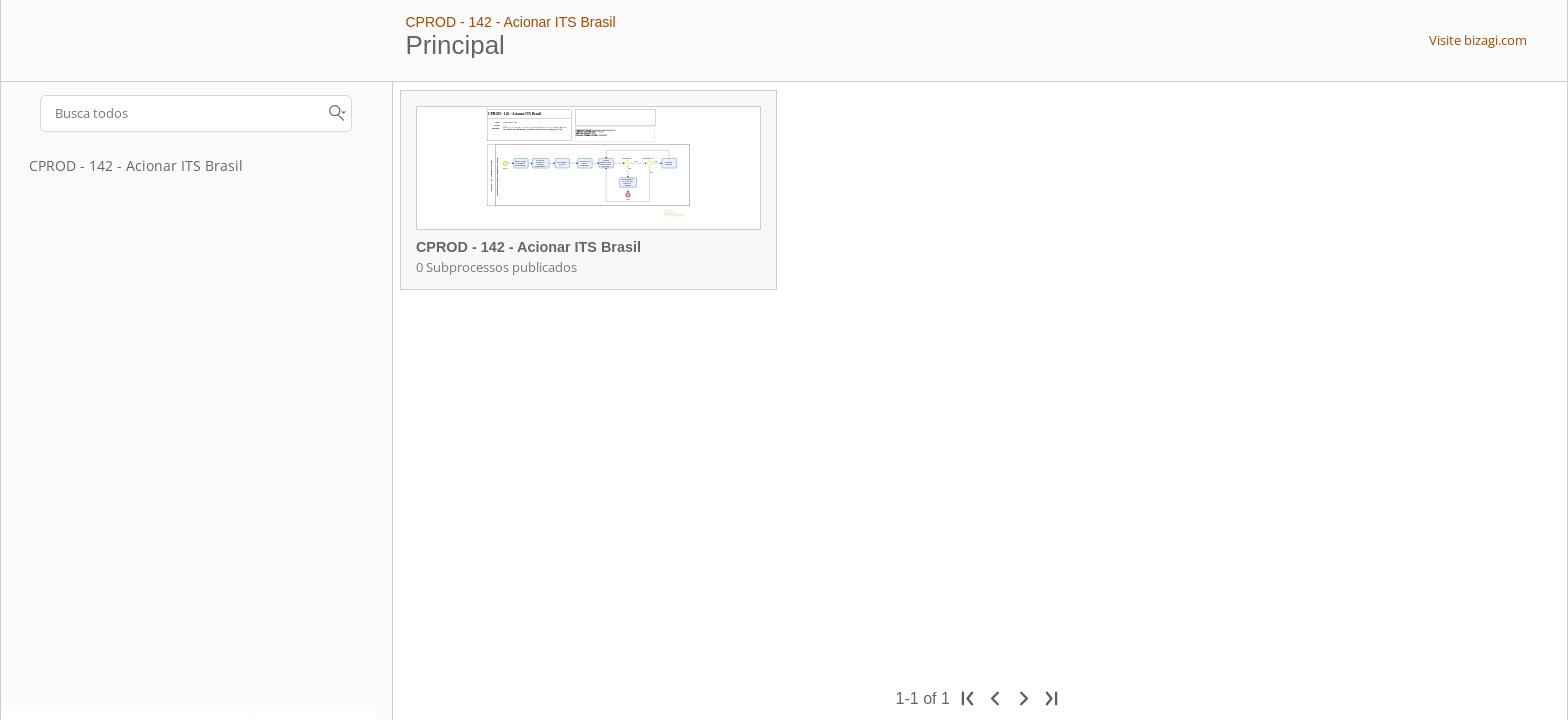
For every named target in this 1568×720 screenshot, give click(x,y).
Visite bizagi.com (1478, 40)
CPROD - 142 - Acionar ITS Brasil (510, 22)
